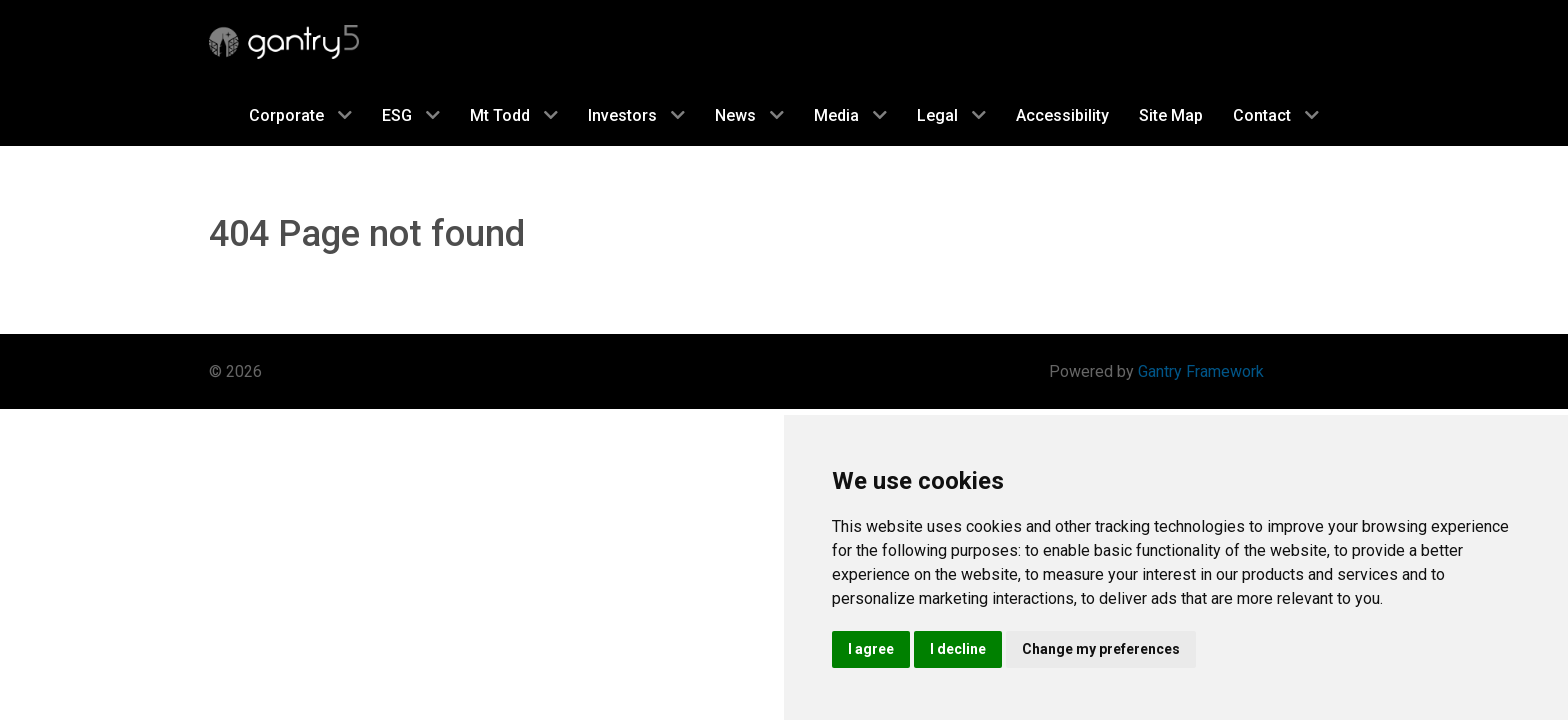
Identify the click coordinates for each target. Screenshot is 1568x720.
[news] (749, 115)
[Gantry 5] (284, 42)
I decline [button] (958, 649)
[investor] (636, 115)
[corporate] (300, 115)
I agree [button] (871, 649)
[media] (850, 115)
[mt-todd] (514, 115)
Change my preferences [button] (1101, 649)
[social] (411, 115)
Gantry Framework (1201, 371)
